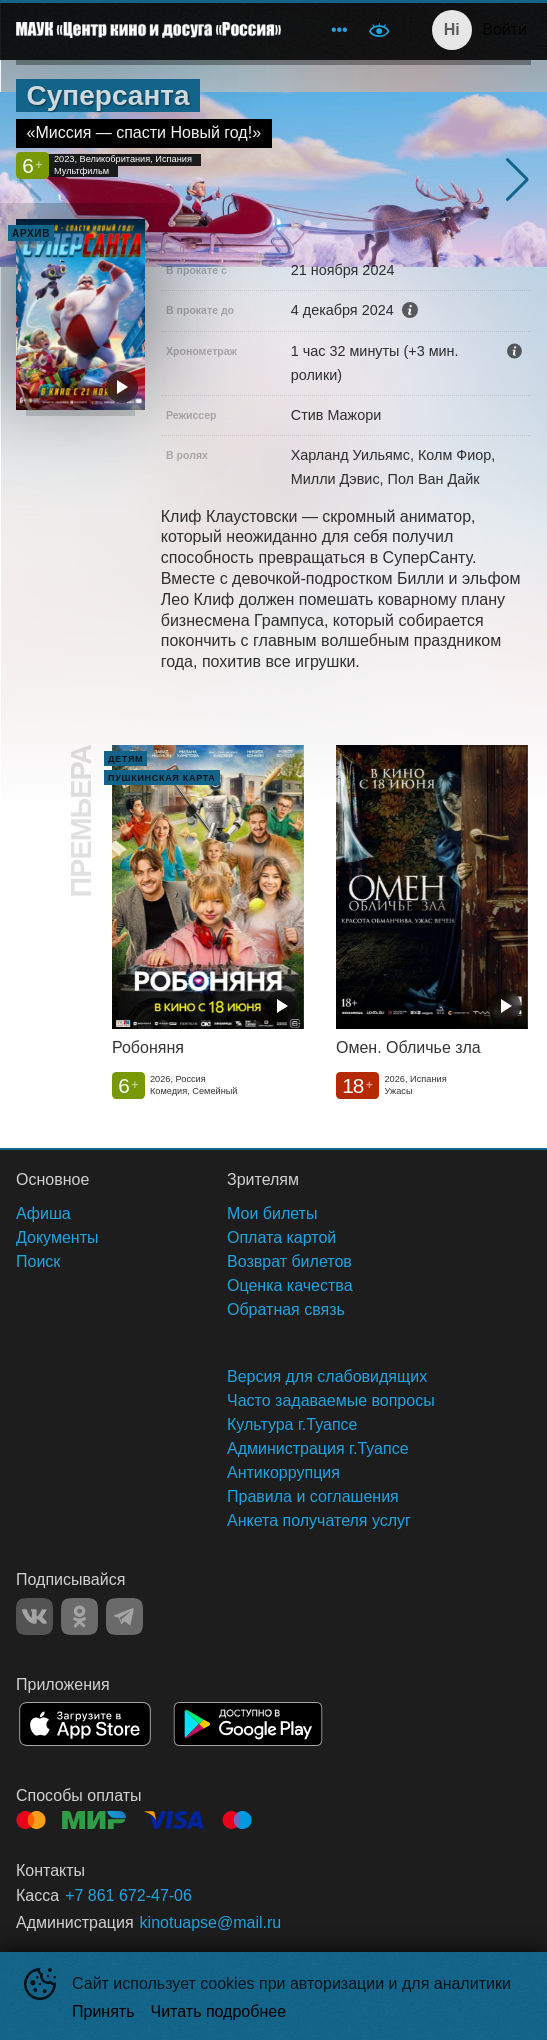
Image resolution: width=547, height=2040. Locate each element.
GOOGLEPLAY (248, 1724)
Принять (103, 2011)
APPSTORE (85, 1724)
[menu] (327, 30)
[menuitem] (339, 30)
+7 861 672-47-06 (128, 1895)
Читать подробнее (219, 2011)
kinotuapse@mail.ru (211, 1922)
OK (79, 1616)
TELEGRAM (124, 1616)
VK (34, 1616)
